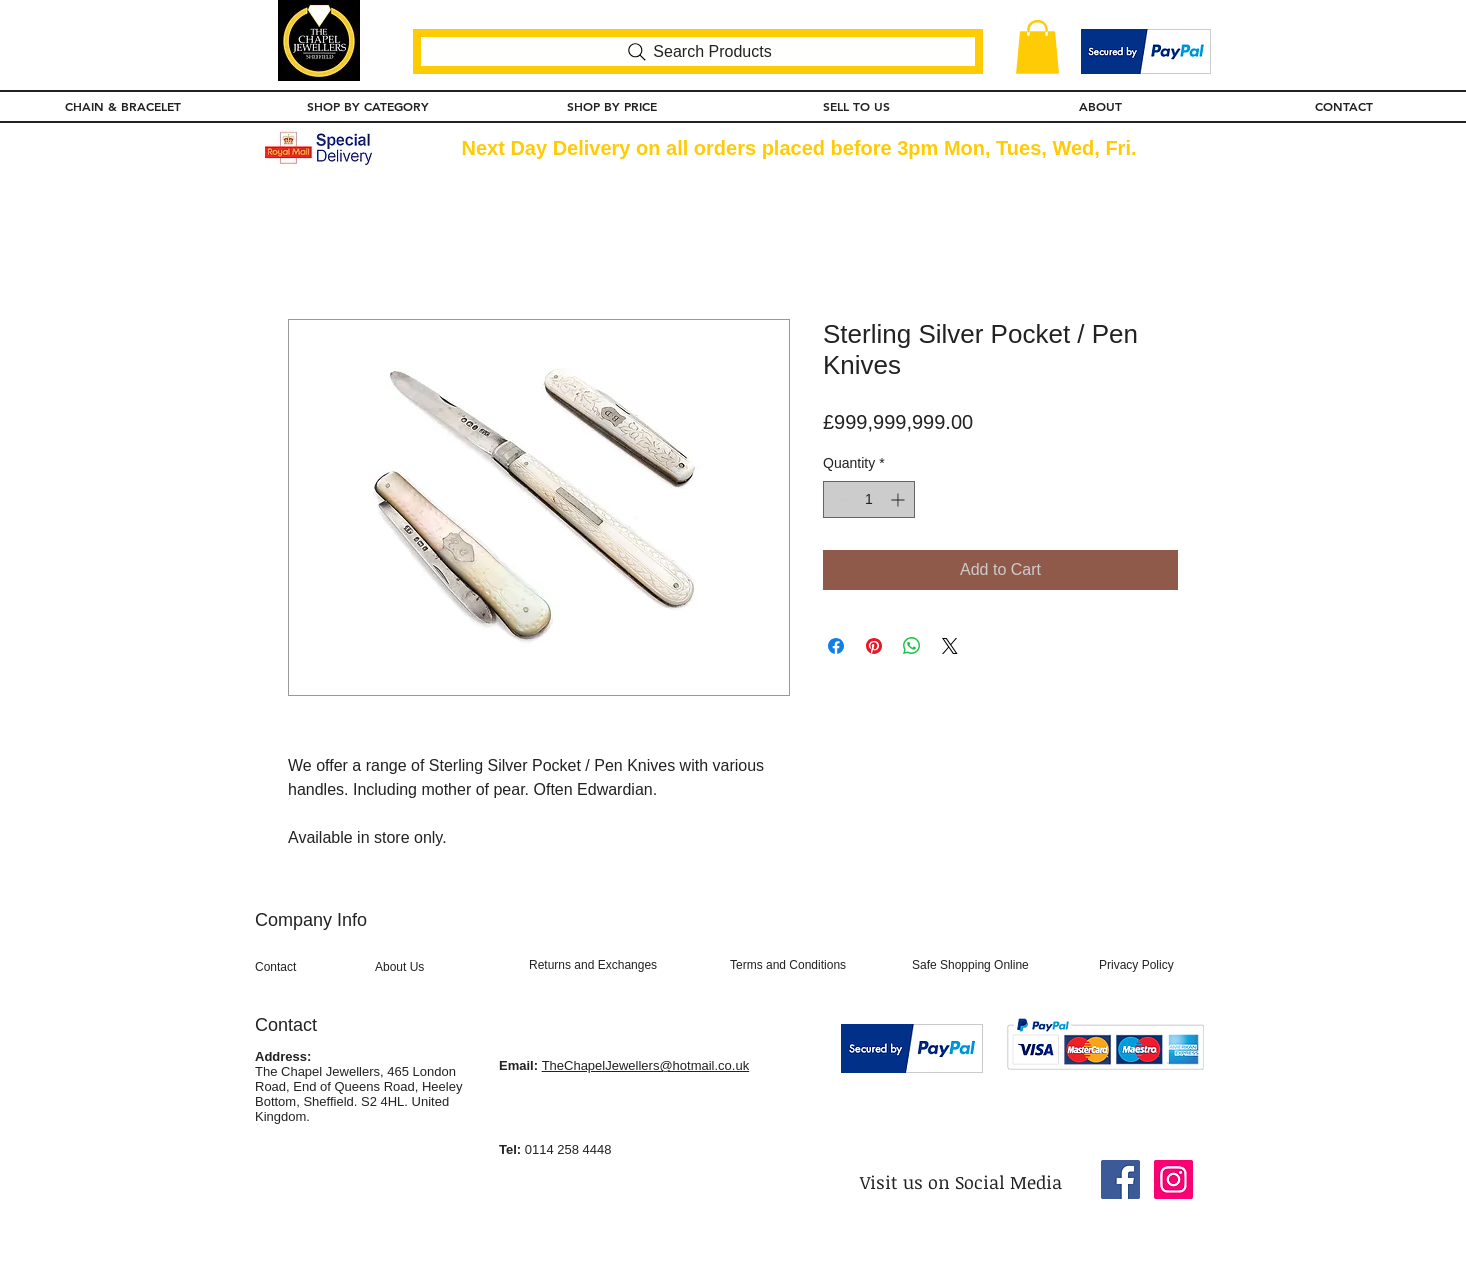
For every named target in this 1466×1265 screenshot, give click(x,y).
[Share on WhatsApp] (912, 646)
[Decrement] (838, 499)
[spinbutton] (869, 499)
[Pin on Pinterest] (874, 646)
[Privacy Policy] (1151, 966)
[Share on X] (950, 646)
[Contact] (309, 968)
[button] (1037, 47)
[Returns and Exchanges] (621, 966)
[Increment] (899, 499)
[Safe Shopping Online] (994, 966)
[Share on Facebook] (836, 646)
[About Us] (439, 968)
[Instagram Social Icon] (1173, 1179)
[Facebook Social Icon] (1120, 1179)
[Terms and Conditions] (813, 966)
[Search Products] (698, 51)
